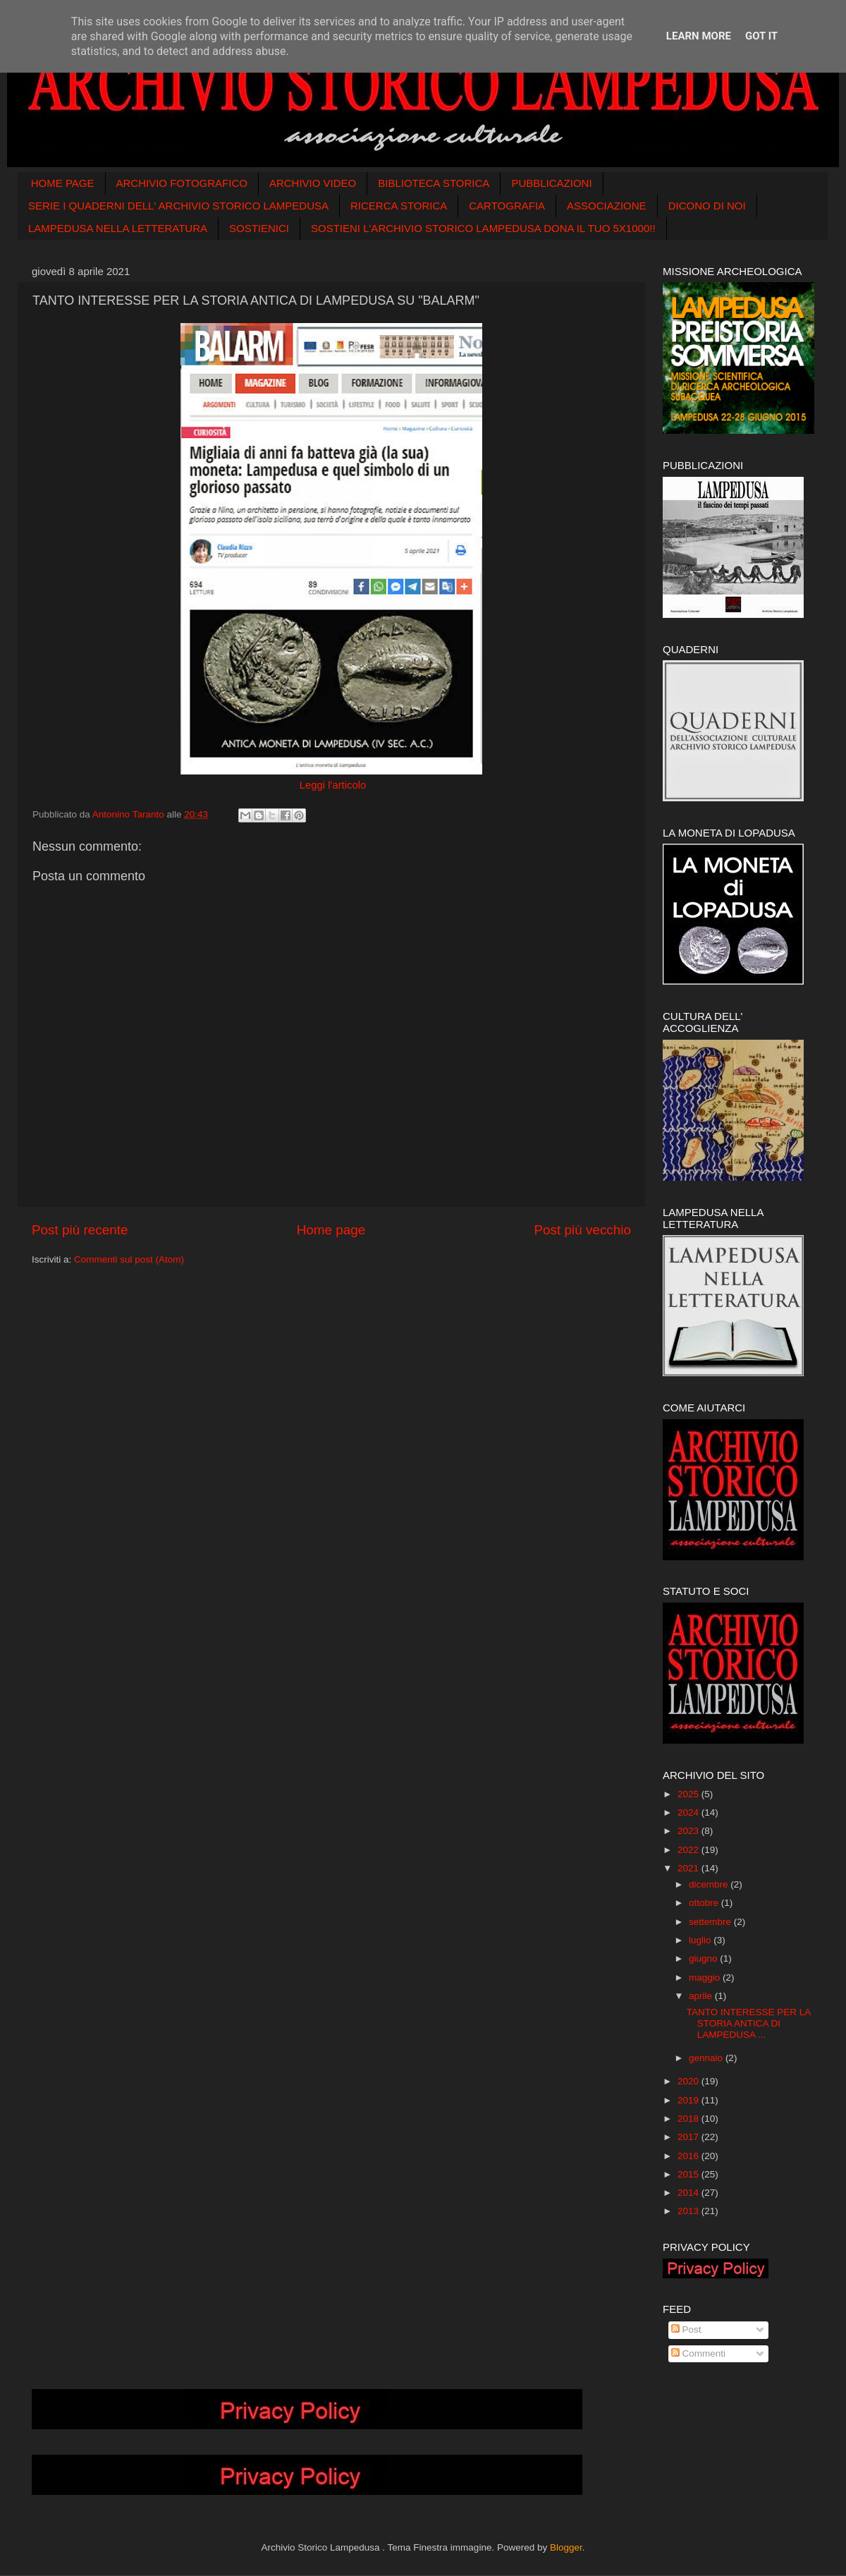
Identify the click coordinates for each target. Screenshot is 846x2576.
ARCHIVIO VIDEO (312, 183)
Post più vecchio (582, 1229)
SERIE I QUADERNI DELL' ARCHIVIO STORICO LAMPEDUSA (178, 206)
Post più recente (80, 1229)
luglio (701, 1940)
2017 (689, 2137)
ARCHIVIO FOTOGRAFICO (181, 183)
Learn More (698, 36)
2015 (689, 2174)
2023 (689, 1830)
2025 (689, 1794)
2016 (689, 2156)
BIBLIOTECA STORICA (433, 183)
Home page (331, 1229)
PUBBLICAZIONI (551, 183)
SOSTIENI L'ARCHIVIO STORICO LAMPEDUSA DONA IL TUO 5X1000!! (483, 228)
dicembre (709, 1884)
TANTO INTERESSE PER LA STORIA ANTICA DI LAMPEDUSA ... (749, 2023)
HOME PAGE (62, 183)
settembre (711, 1921)
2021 (689, 1868)
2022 (689, 1850)
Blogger (566, 2547)
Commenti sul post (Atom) (129, 1259)
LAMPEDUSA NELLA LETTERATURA (117, 228)
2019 (689, 2100)
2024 (689, 1812)
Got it (761, 36)
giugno (704, 1958)
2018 (689, 2118)
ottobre (705, 1902)
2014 (689, 2192)
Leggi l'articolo (332, 785)
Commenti (698, 2353)
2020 (689, 2081)
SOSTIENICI (259, 228)
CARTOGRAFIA (507, 206)
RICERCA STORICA (398, 206)
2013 (689, 2211)
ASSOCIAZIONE (606, 206)
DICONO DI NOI (707, 206)
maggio (706, 1977)
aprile (702, 1996)
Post (686, 2329)
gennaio (707, 2058)
